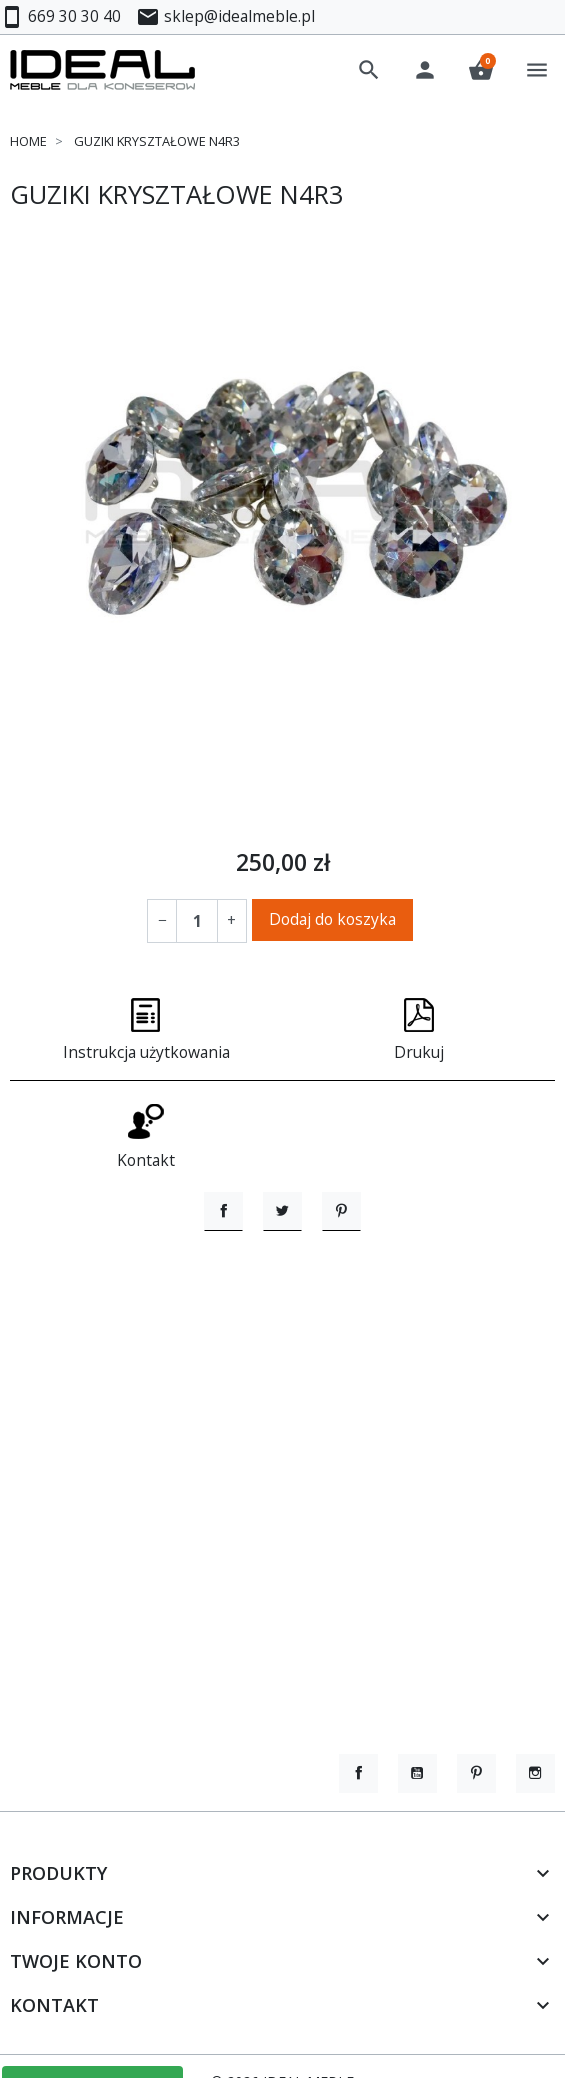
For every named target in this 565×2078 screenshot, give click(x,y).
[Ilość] (197, 920)
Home (28, 141)
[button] (369, 70)
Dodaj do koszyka (332, 919)
